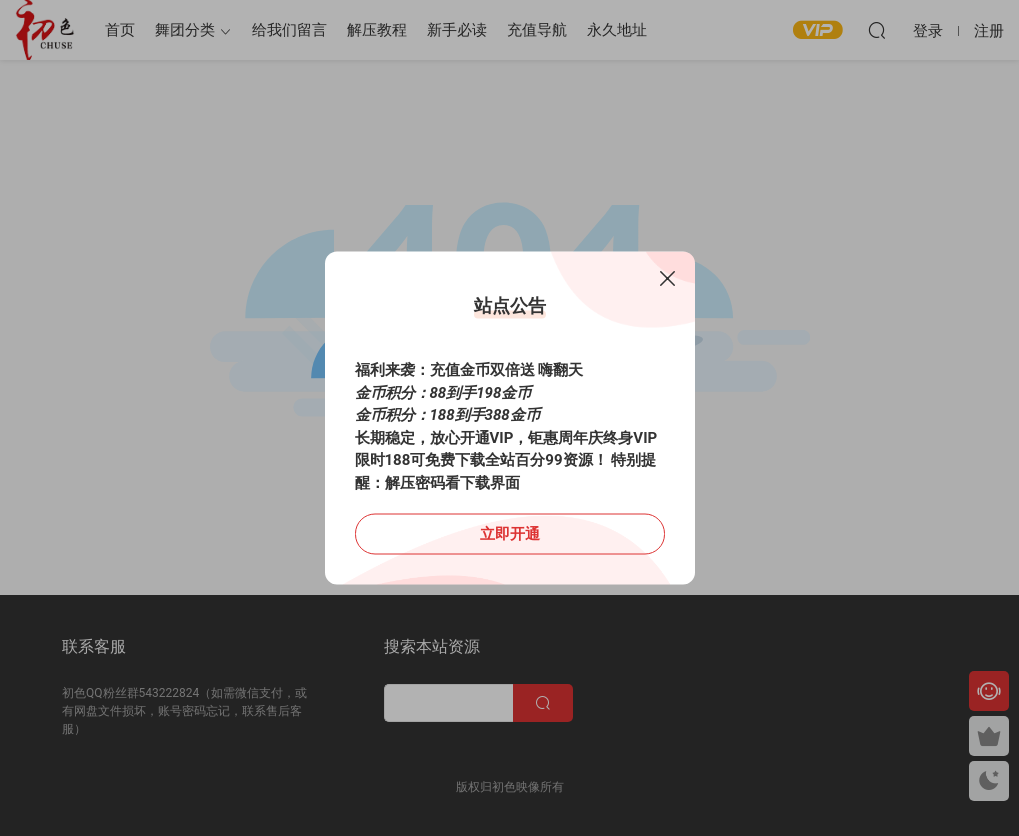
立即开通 (510, 534)
